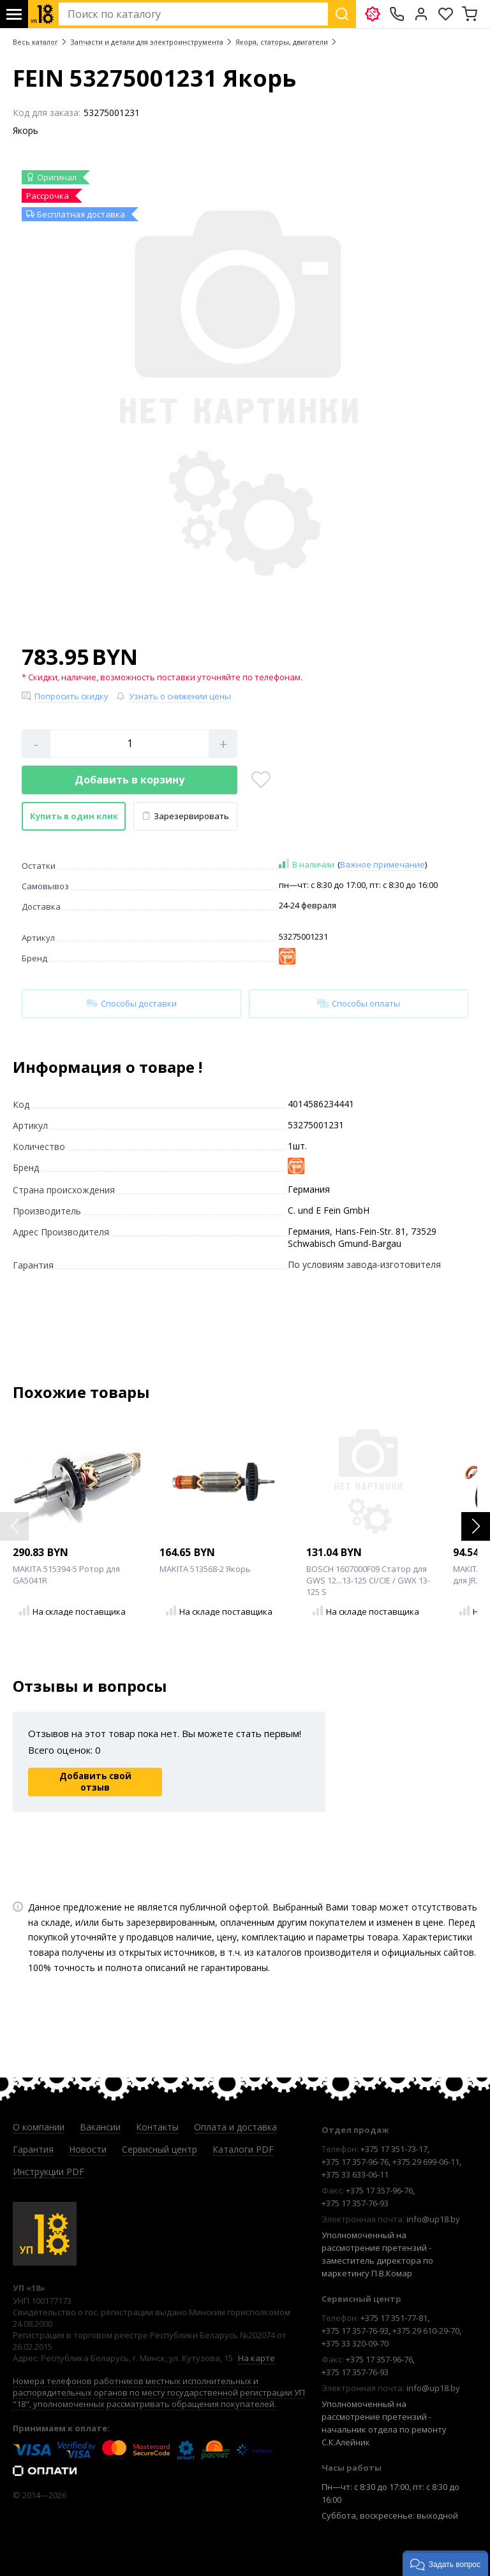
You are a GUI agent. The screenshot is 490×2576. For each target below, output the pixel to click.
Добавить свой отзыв (95, 1781)
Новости (88, 2149)
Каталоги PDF (243, 2149)
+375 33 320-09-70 (355, 2343)
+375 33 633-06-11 (355, 2174)
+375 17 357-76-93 (355, 2203)
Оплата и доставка (235, 2127)
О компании (38, 2127)
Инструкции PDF (48, 2171)
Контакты (157, 2127)
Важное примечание (382, 864)
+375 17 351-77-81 (393, 2318)
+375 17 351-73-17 (393, 2149)
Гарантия (33, 2149)
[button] (475, 1526)
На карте (256, 2358)
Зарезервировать (185, 816)
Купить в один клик (74, 816)
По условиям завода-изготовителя (364, 1264)
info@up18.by (433, 2219)
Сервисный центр (159, 2149)
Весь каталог (35, 42)
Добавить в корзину (129, 780)
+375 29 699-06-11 (425, 2161)
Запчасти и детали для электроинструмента (146, 42)
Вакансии (100, 2127)
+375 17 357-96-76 (355, 2161)
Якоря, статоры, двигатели (281, 42)
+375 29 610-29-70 (425, 2330)
